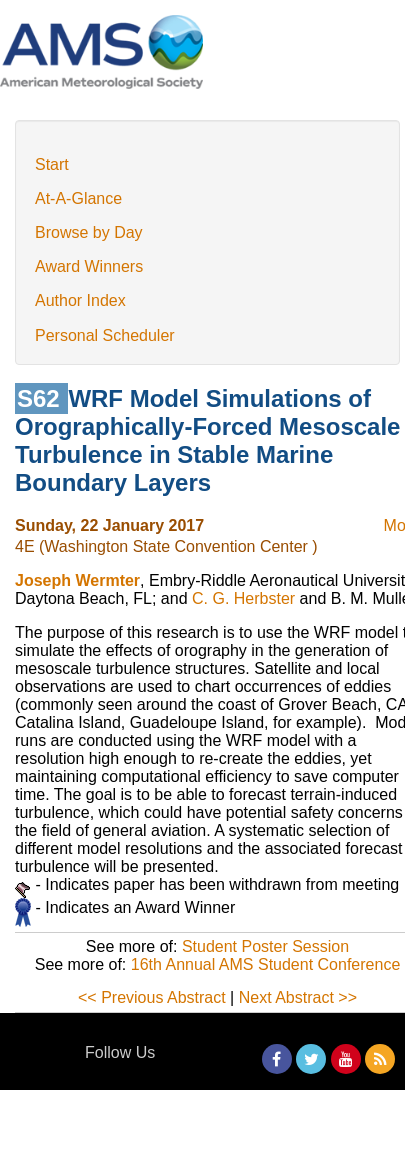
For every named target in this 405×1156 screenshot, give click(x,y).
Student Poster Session (265, 946)
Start (52, 164)
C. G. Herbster (243, 598)
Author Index (80, 300)
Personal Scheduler (105, 335)
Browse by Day (89, 232)
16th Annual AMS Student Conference (266, 964)
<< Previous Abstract (152, 997)
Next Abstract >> (298, 997)
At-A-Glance (78, 198)
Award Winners (89, 266)
